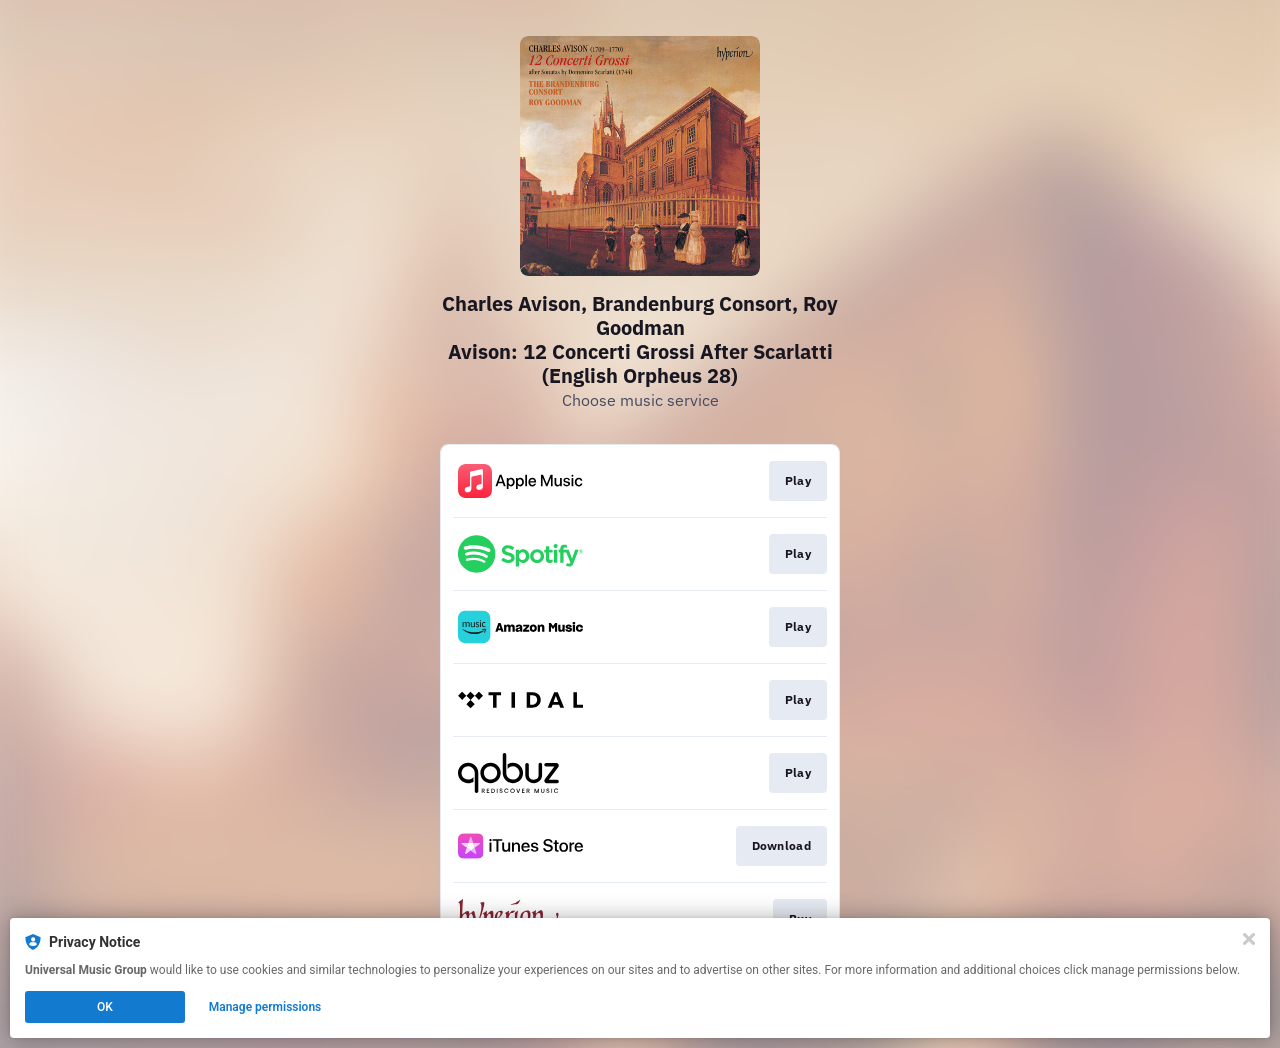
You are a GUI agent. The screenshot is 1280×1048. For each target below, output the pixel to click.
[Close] (1249, 939)
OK (105, 1007)
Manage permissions (265, 1007)
